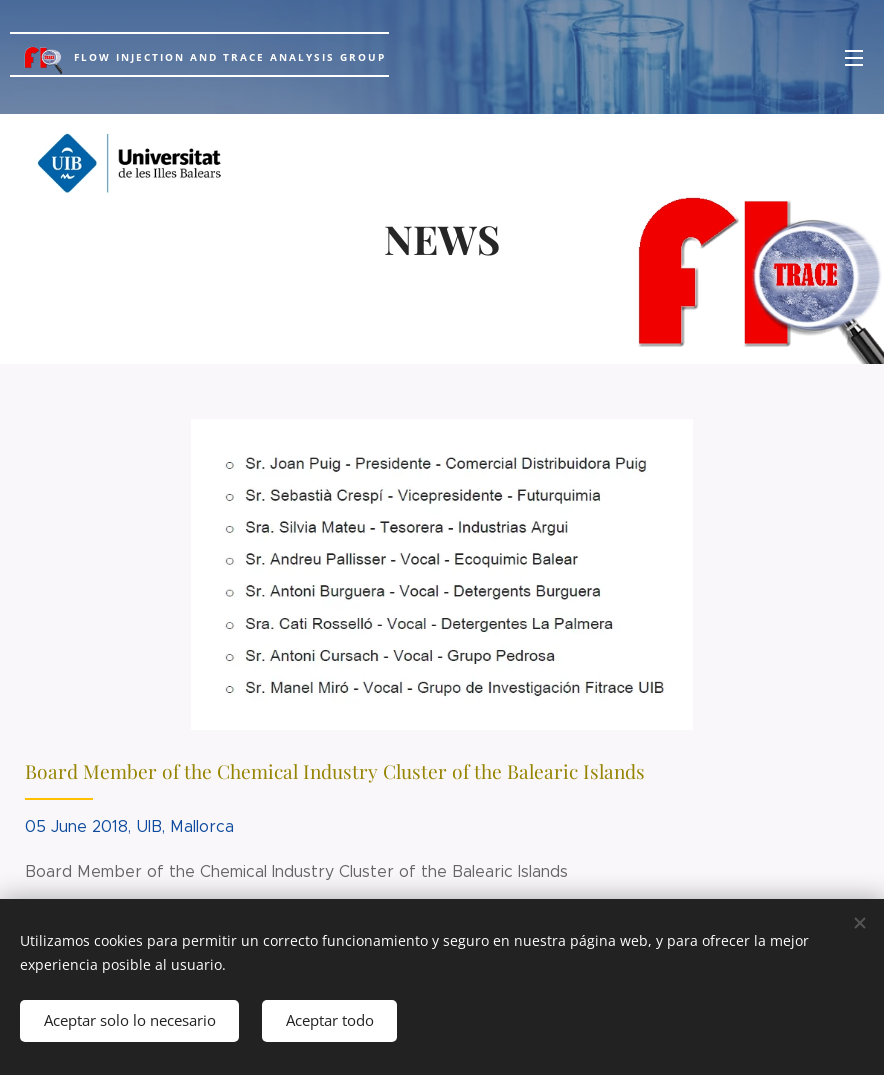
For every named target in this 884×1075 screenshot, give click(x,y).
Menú (854, 58)
